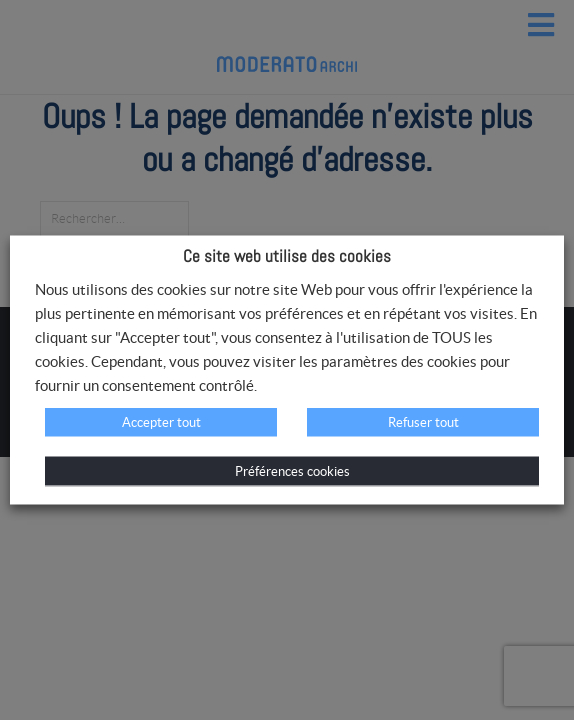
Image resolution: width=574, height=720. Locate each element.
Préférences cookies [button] (292, 471)
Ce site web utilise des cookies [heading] (287, 256)
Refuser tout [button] (423, 422)
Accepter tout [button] (161, 422)
